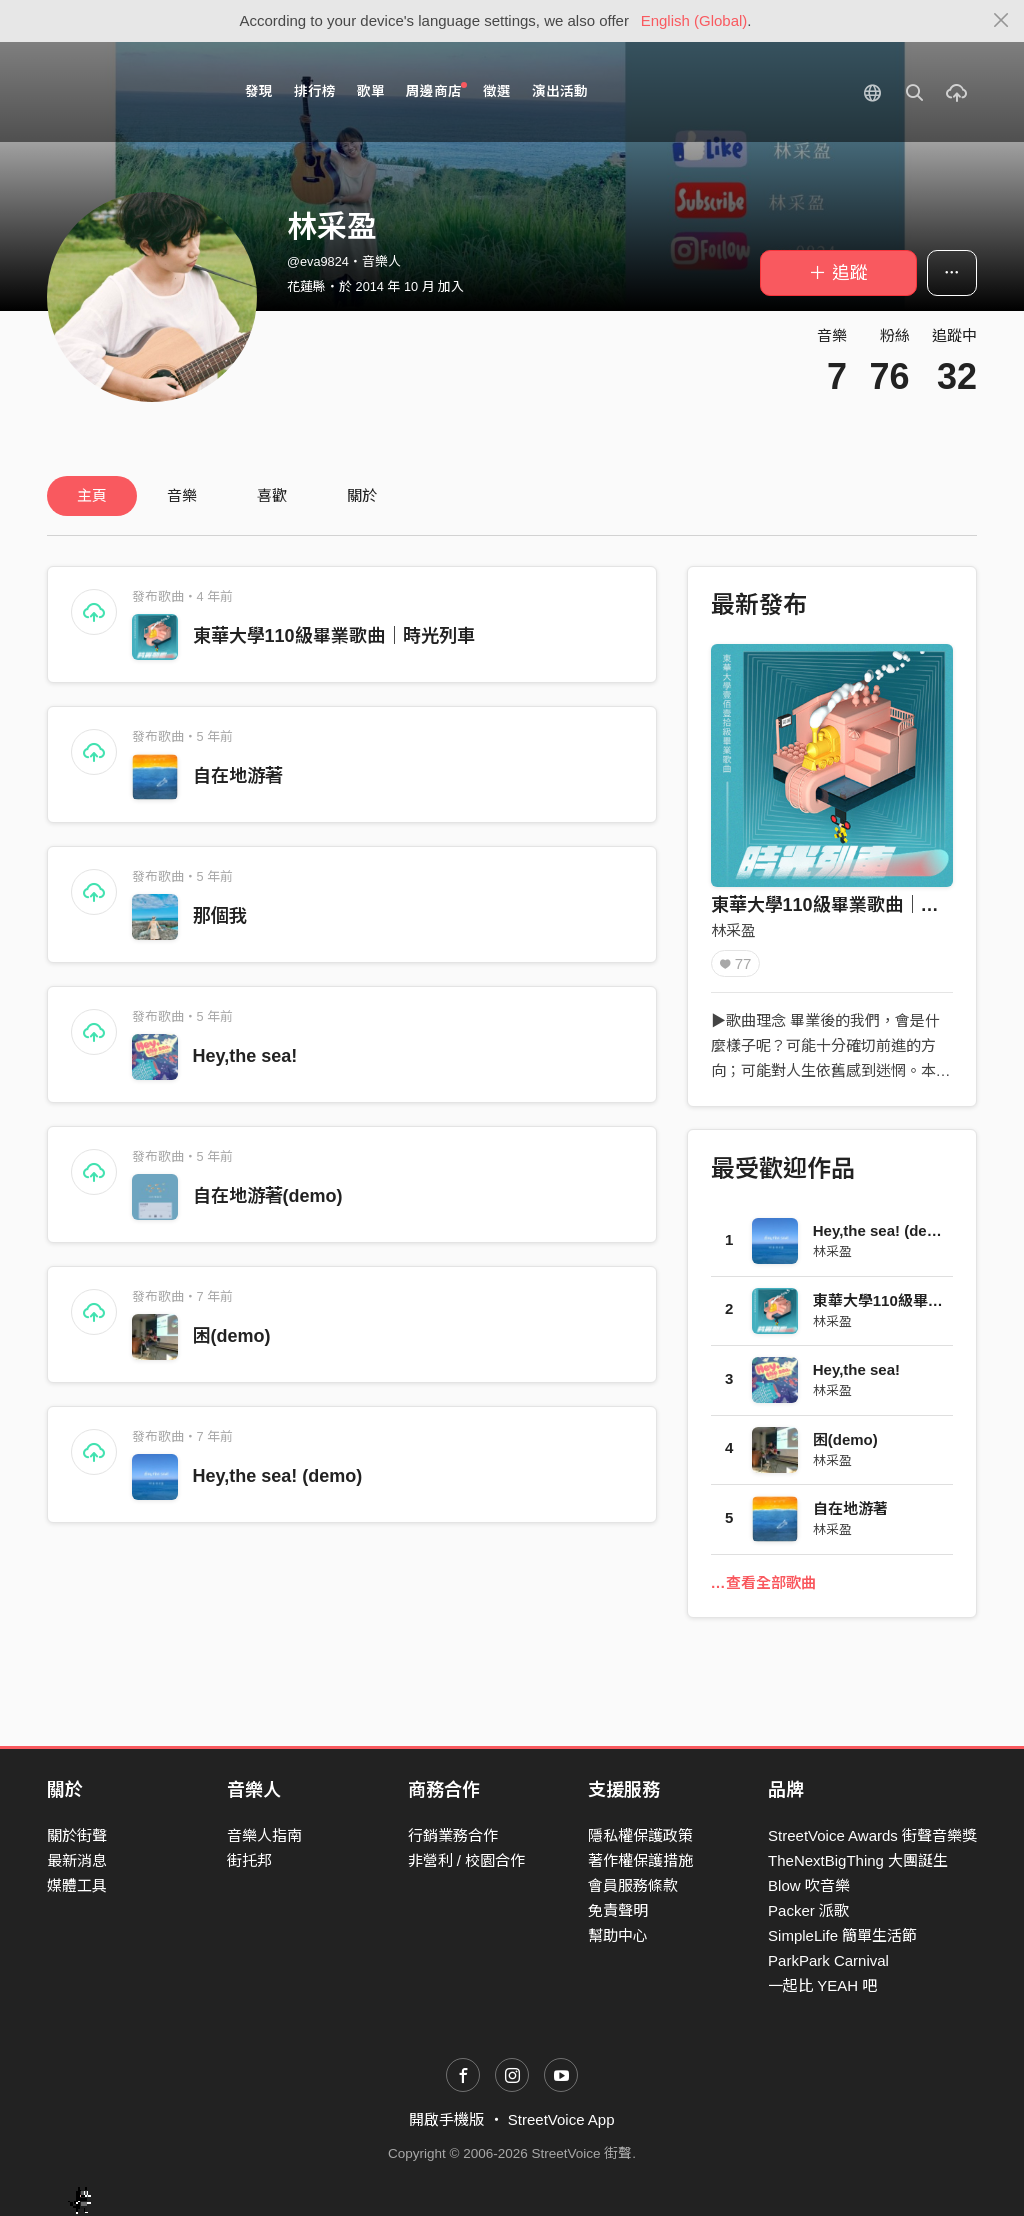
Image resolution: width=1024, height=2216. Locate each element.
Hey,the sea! (245, 1056)
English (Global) (694, 20)
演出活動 (560, 91)
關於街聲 (77, 1835)
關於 (362, 495)
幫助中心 (618, 1935)
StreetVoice (129, 92)
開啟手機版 (446, 2119)
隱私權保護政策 (640, 1835)
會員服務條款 (633, 1885)
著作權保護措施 (640, 1860)
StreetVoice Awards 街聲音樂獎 (872, 1835)
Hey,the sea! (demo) (278, 1476)
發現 (259, 91)
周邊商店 (436, 90)
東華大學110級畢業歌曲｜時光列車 (334, 636)
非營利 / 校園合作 (467, 1860)
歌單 (371, 91)
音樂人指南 (264, 1835)
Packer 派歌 (808, 1910)
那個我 (220, 916)
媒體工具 (77, 1885)
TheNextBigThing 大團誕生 (858, 1860)
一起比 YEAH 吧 (822, 1985)
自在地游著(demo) (268, 1196)
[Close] (1001, 21)
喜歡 (272, 495)
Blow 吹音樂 (809, 1885)
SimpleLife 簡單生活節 (842, 1935)
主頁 (92, 495)
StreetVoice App (561, 2119)
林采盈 (733, 930)
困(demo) (232, 1336)
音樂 (182, 495)
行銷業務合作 (453, 1835)
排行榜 (315, 91)
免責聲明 (618, 1910)
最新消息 (77, 1860)
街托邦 (249, 1860)
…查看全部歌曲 (763, 1582)
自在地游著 (238, 776)
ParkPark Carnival (828, 1960)
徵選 (497, 91)
